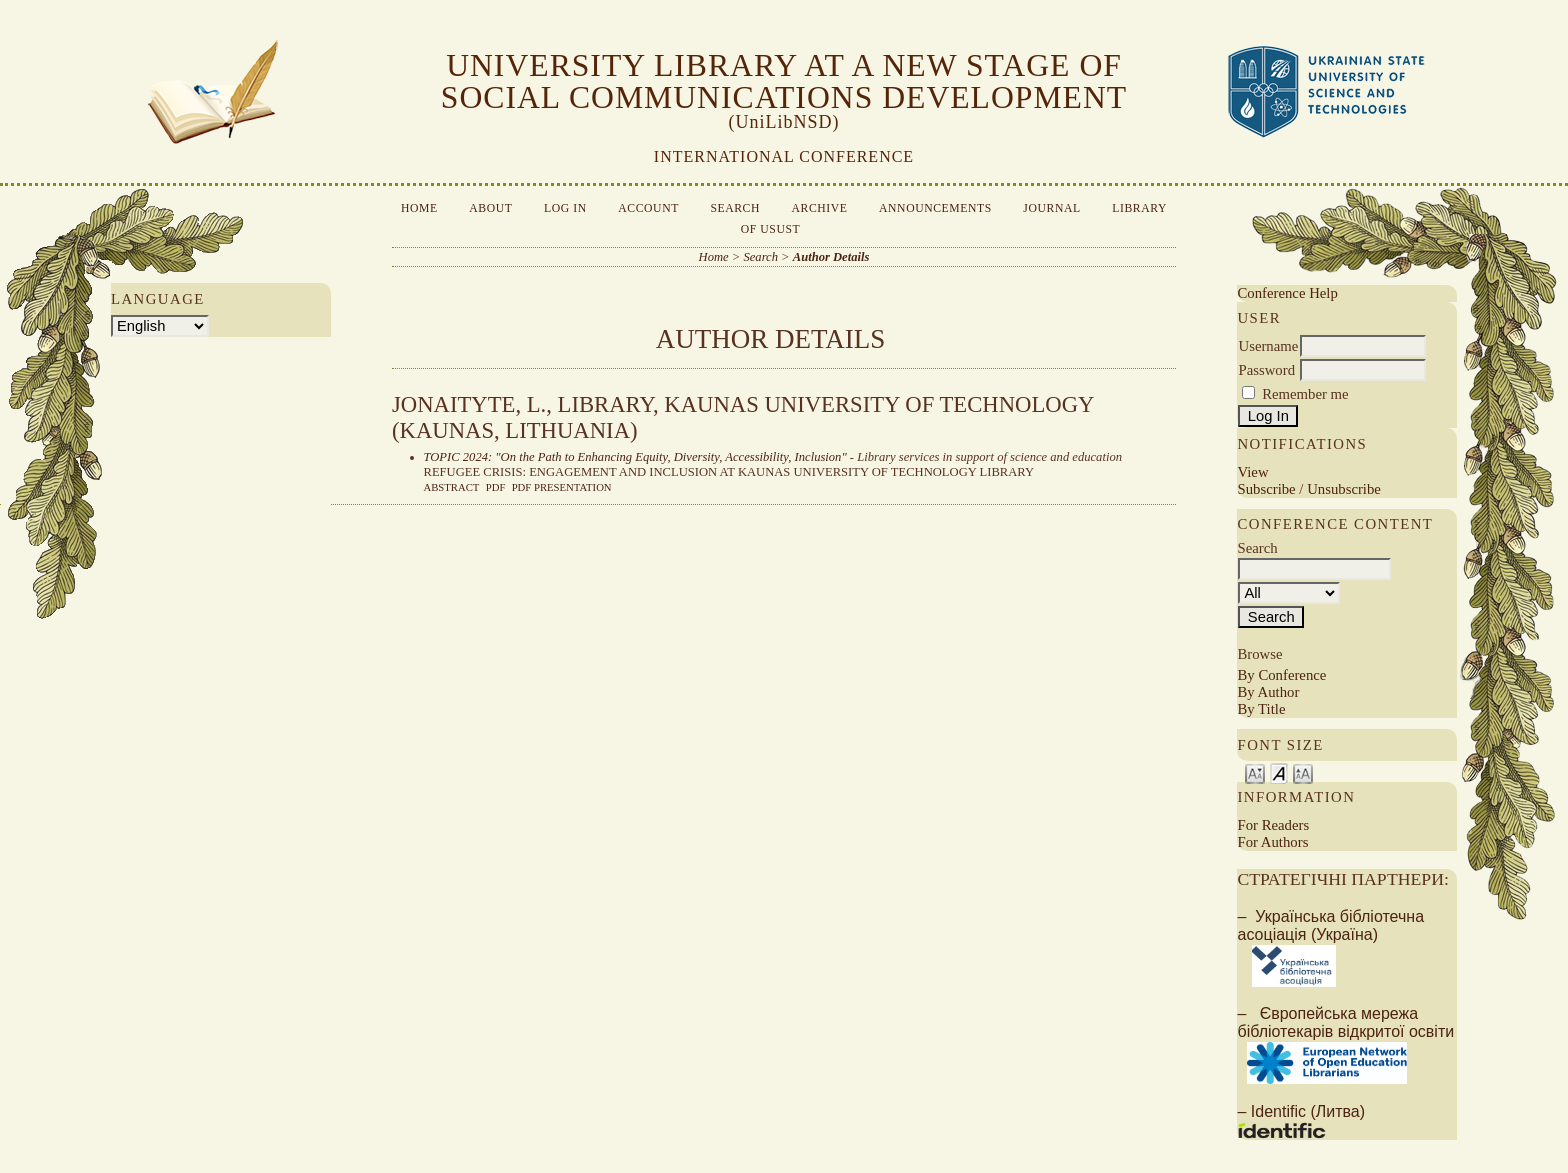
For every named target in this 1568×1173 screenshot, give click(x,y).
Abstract (452, 487)
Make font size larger (1303, 772)
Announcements (935, 208)
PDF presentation (562, 487)
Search (735, 208)
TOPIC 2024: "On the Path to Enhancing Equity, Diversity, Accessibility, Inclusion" (635, 457)
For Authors (1272, 842)
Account (648, 208)
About (490, 208)
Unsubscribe (1344, 489)
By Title (1261, 709)
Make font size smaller (1255, 772)
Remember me (1305, 394)
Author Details (831, 257)
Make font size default (1279, 772)
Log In (565, 208)
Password (1266, 370)
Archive (820, 208)
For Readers (1273, 825)
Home (419, 208)
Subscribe (1266, 489)
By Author (1268, 692)
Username (1268, 346)
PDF (496, 487)
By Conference (1281, 675)
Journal (1051, 208)
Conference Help (1287, 293)
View (1252, 472)
